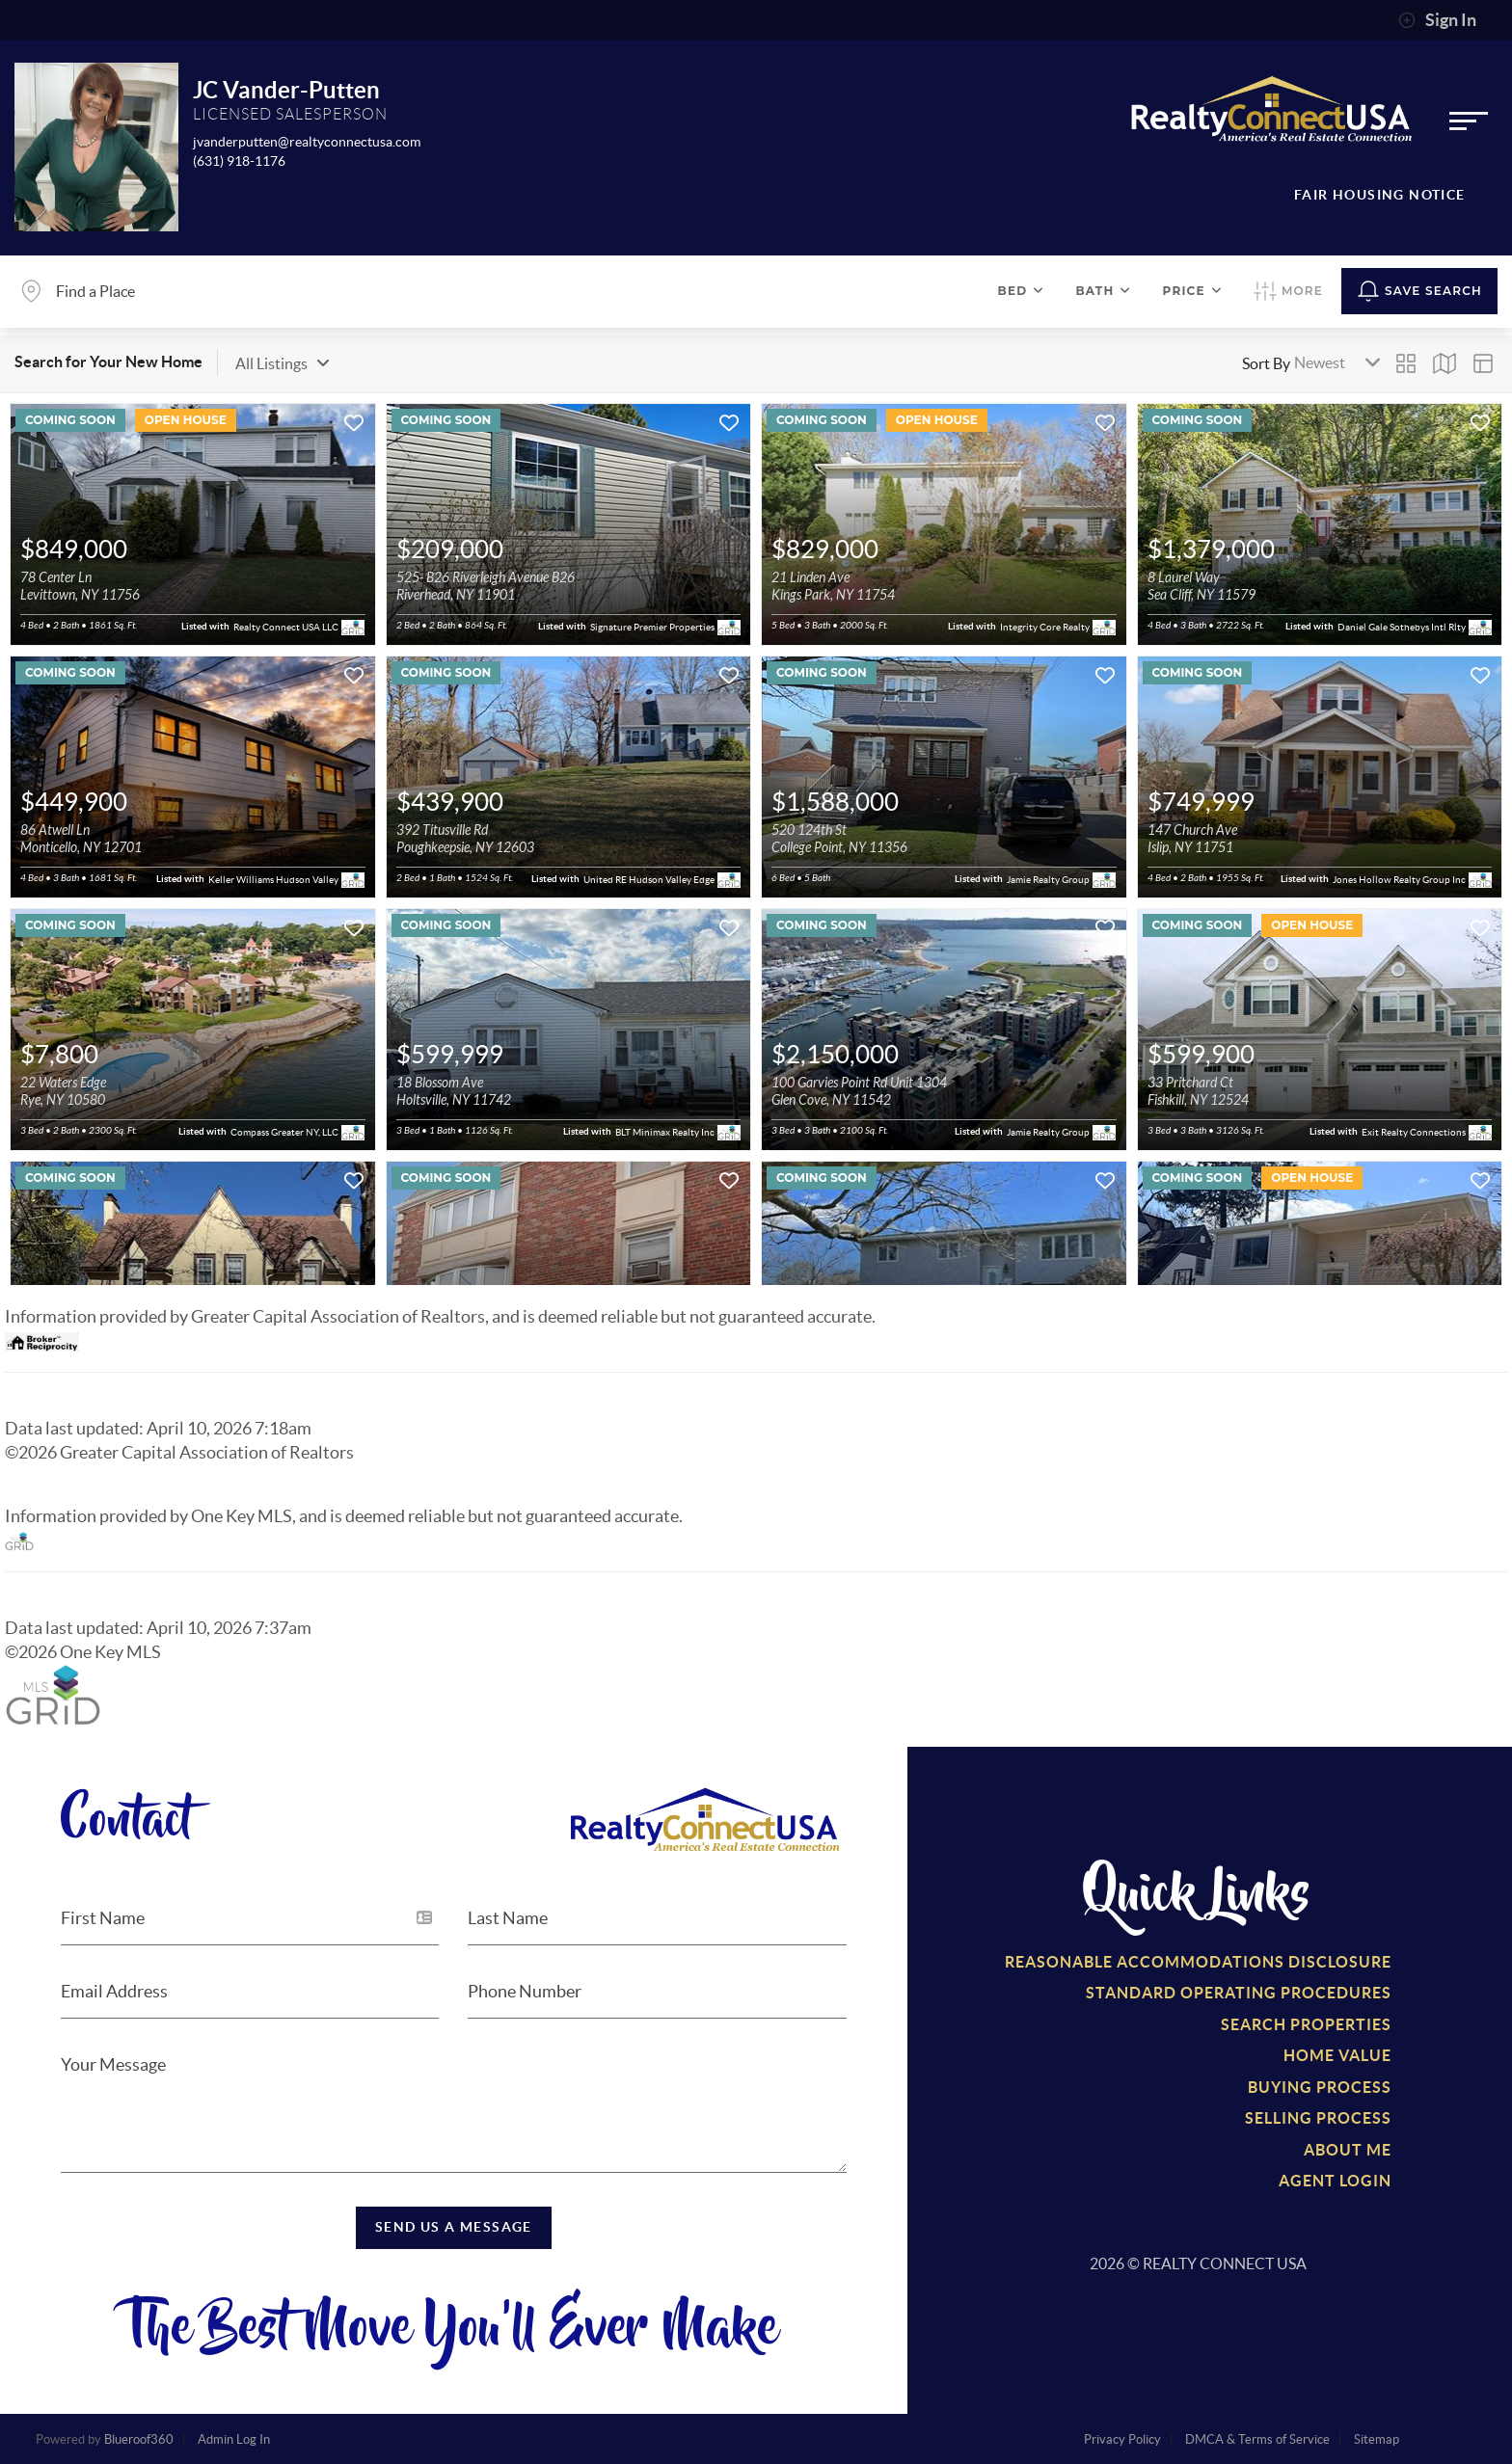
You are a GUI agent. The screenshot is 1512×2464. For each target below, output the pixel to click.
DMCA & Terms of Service (1257, 2439)
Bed (1021, 290)
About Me (1347, 2149)
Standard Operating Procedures (1238, 1992)
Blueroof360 (139, 2439)
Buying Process (1319, 2087)
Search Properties (1306, 2024)
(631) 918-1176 (239, 161)
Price (1193, 290)
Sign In (1437, 20)
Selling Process (1318, 2118)
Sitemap (1376, 2439)
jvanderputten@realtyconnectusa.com (306, 141)
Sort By (1266, 363)
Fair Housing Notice (1380, 194)
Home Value (1337, 2055)
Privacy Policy (1122, 2439)
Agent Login (1335, 2180)
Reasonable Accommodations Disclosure (1198, 1961)
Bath (1103, 290)
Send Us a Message (453, 2227)
